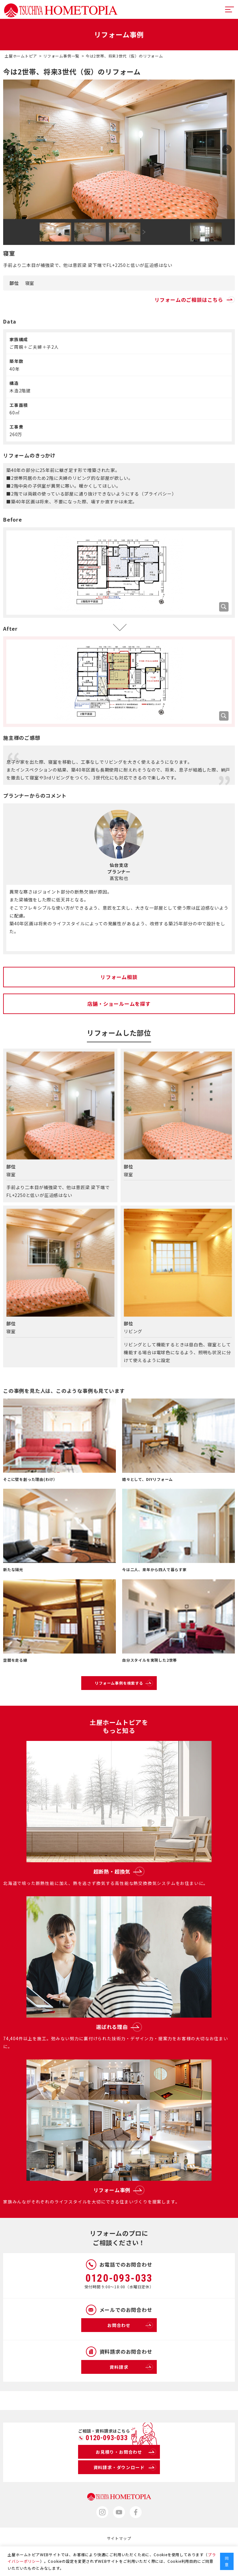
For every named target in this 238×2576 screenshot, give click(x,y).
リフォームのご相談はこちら (195, 299)
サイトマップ (119, 2538)
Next (227, 149)
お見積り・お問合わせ (126, 2452)
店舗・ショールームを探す (119, 1003)
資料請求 (131, 2367)
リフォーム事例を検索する (124, 1683)
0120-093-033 (119, 2278)
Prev (11, 149)
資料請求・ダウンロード (125, 2467)
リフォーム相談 (119, 977)
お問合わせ (130, 2325)
